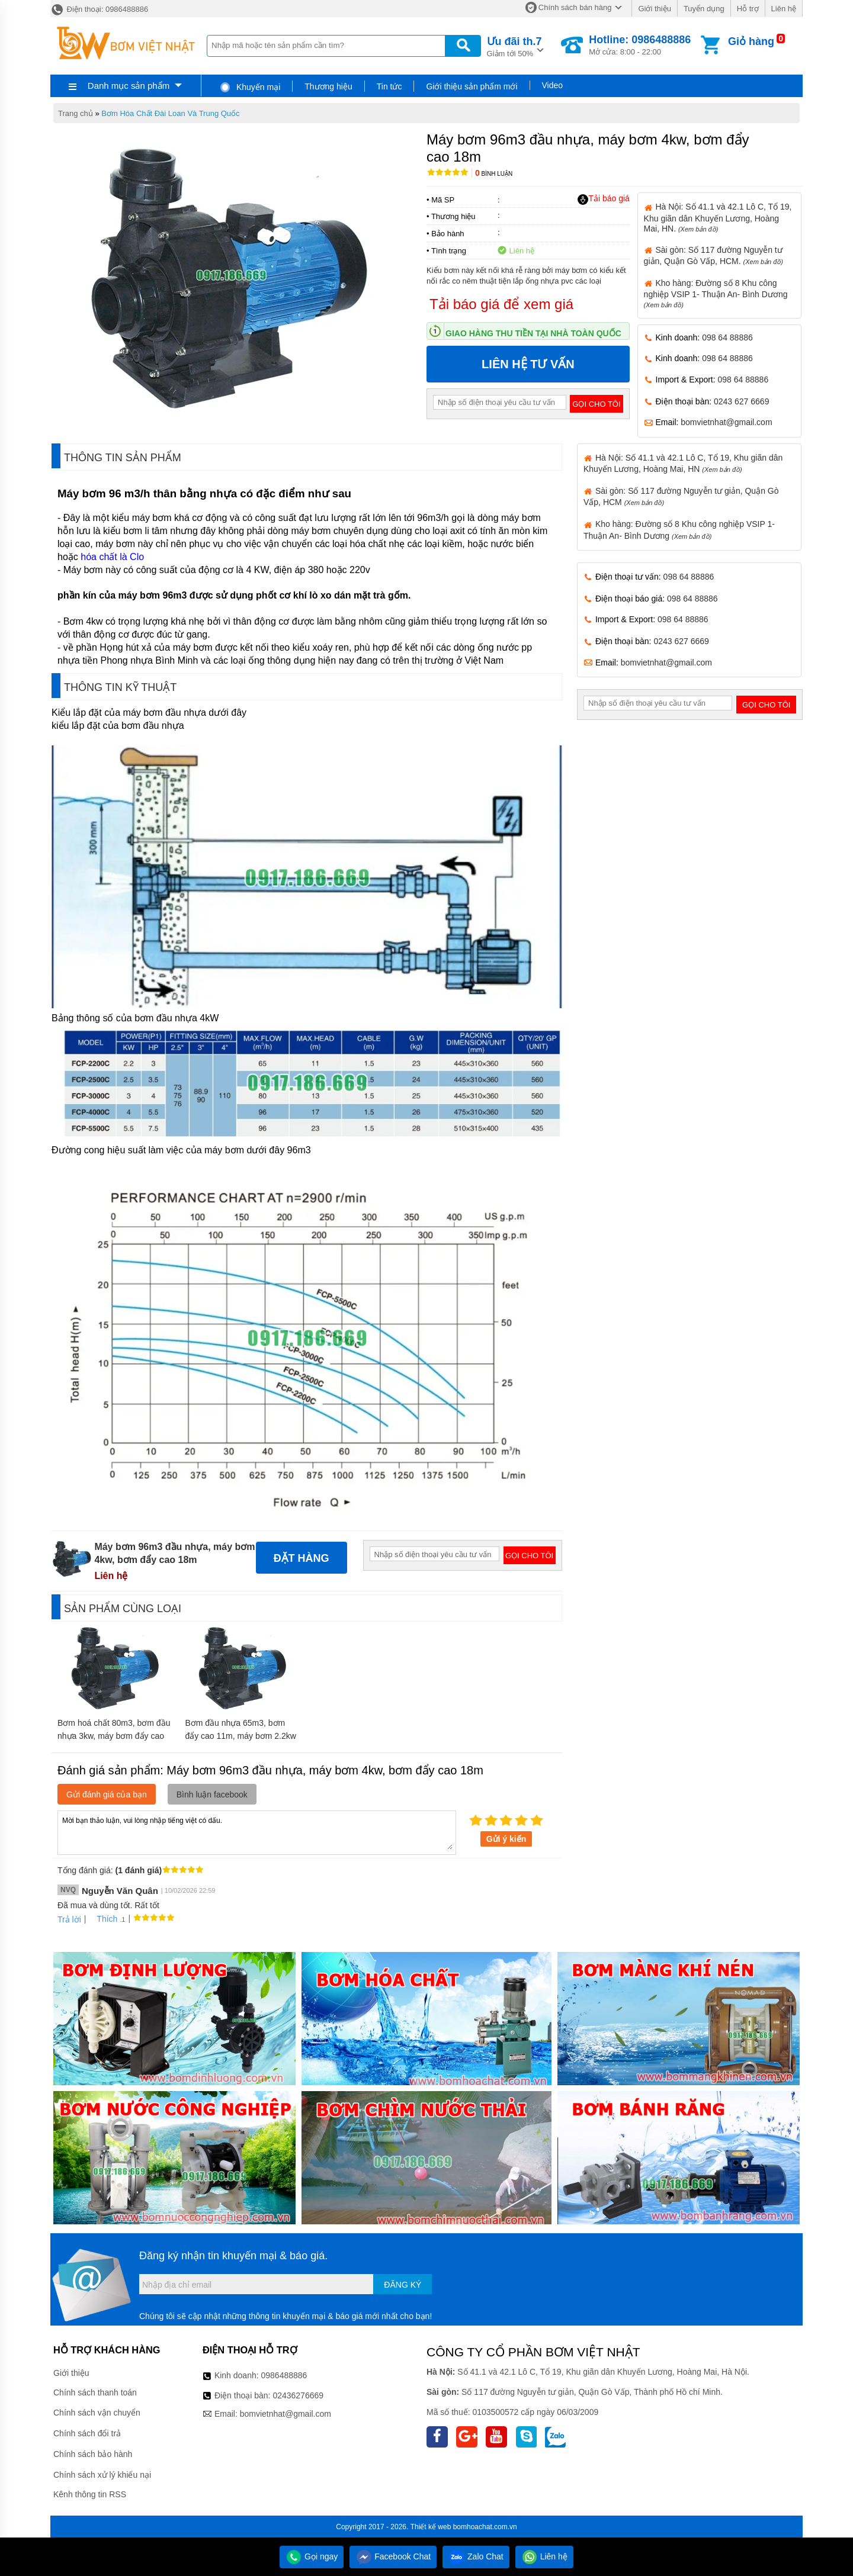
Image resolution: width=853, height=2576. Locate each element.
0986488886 (284, 2375)
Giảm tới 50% (514, 46)
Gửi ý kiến (506, 1839)
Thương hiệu (328, 86)
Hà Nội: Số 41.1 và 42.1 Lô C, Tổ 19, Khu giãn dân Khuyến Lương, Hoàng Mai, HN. (718, 217)
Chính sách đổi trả (87, 2433)
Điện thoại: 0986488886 (99, 9)
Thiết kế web (431, 2527)
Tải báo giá (603, 199)
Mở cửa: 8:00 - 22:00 (640, 45)
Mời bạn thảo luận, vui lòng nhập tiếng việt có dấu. (257, 1832)
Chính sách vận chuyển (96, 2412)
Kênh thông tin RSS (89, 2494)
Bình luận (493, 174)
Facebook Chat (393, 2556)
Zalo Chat (476, 2556)
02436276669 (297, 2395)
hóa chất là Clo (112, 557)
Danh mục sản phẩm (128, 86)
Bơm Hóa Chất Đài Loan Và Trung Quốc (170, 113)
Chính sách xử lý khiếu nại (102, 2474)
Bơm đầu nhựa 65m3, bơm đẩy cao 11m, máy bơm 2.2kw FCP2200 (240, 1736)
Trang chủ (75, 113)
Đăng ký (402, 2284)
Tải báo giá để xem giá (501, 304)
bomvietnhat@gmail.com (726, 422)
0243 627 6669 (741, 401)
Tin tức (389, 86)
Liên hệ (783, 8)
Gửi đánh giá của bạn (106, 1794)
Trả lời (69, 1919)
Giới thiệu (654, 8)
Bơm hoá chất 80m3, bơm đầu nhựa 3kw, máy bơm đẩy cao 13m (113, 1736)
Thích (102, 1919)
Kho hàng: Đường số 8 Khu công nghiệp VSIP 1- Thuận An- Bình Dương (716, 293)
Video (552, 85)
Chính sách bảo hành (92, 2454)
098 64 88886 (727, 337)
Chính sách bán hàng (575, 7)
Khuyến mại (249, 87)
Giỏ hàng (751, 41)
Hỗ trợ (748, 8)
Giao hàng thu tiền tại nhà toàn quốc (533, 333)
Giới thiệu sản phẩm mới (471, 86)
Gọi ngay (312, 2556)
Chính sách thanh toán (95, 2392)
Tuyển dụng (704, 8)
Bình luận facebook (212, 1794)
